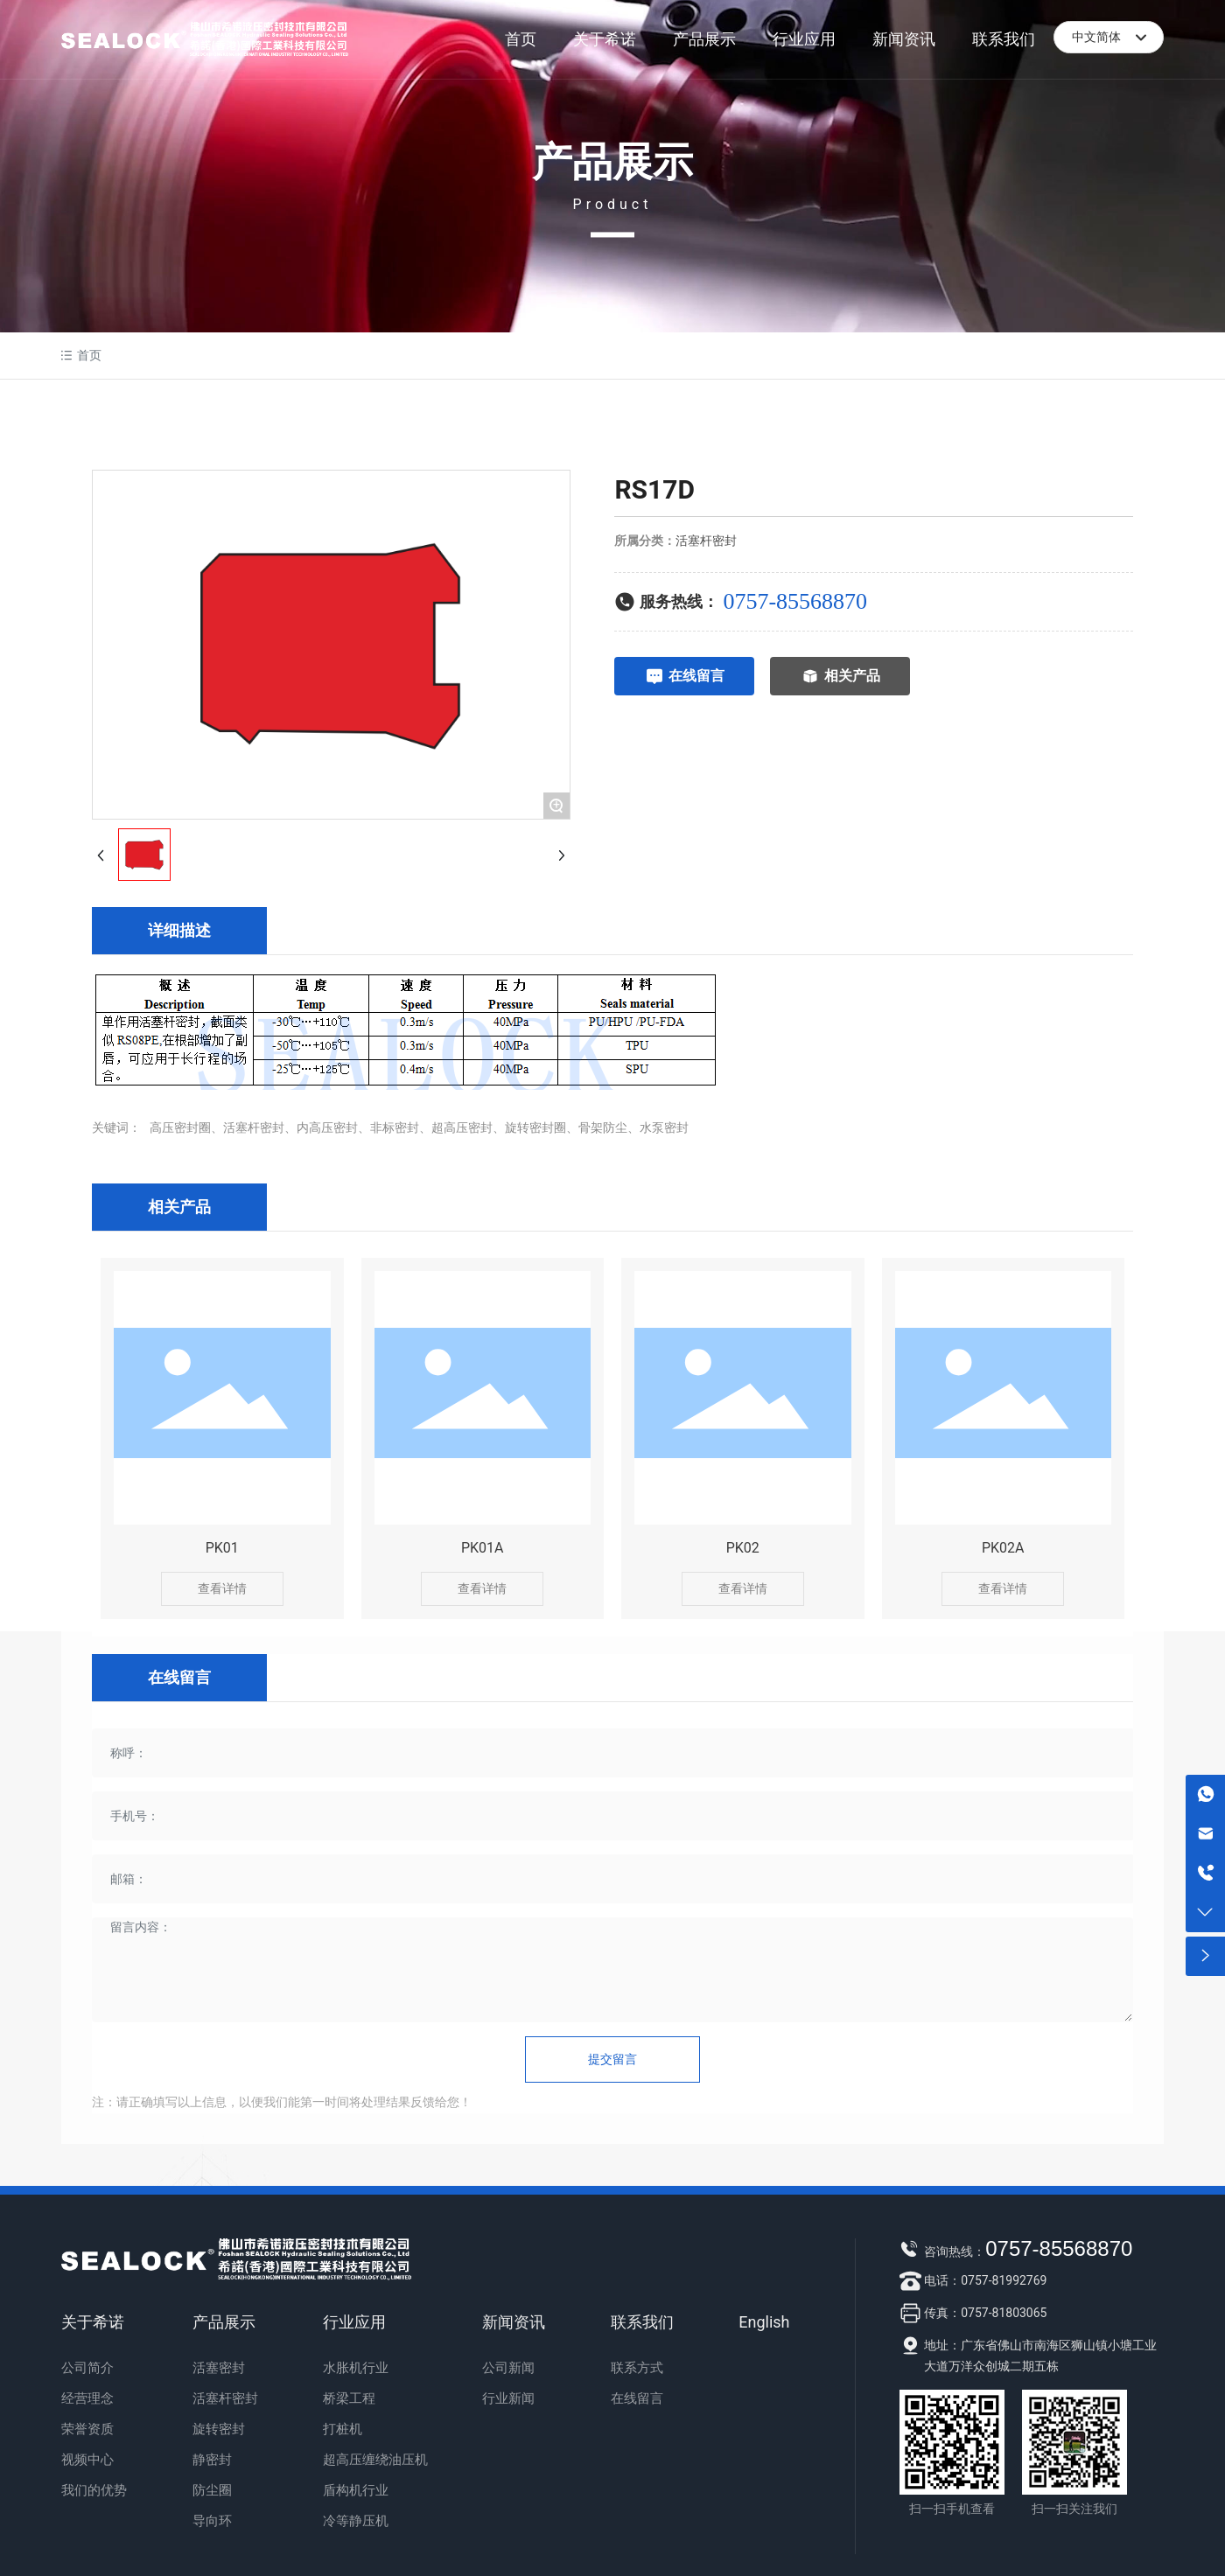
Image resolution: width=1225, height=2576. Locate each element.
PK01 (222, 1547)
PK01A (482, 1547)
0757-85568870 (795, 601)
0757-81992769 (1003, 2280)
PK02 (743, 1547)
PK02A (1003, 1547)
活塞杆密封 (706, 541)
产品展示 (612, 161)
